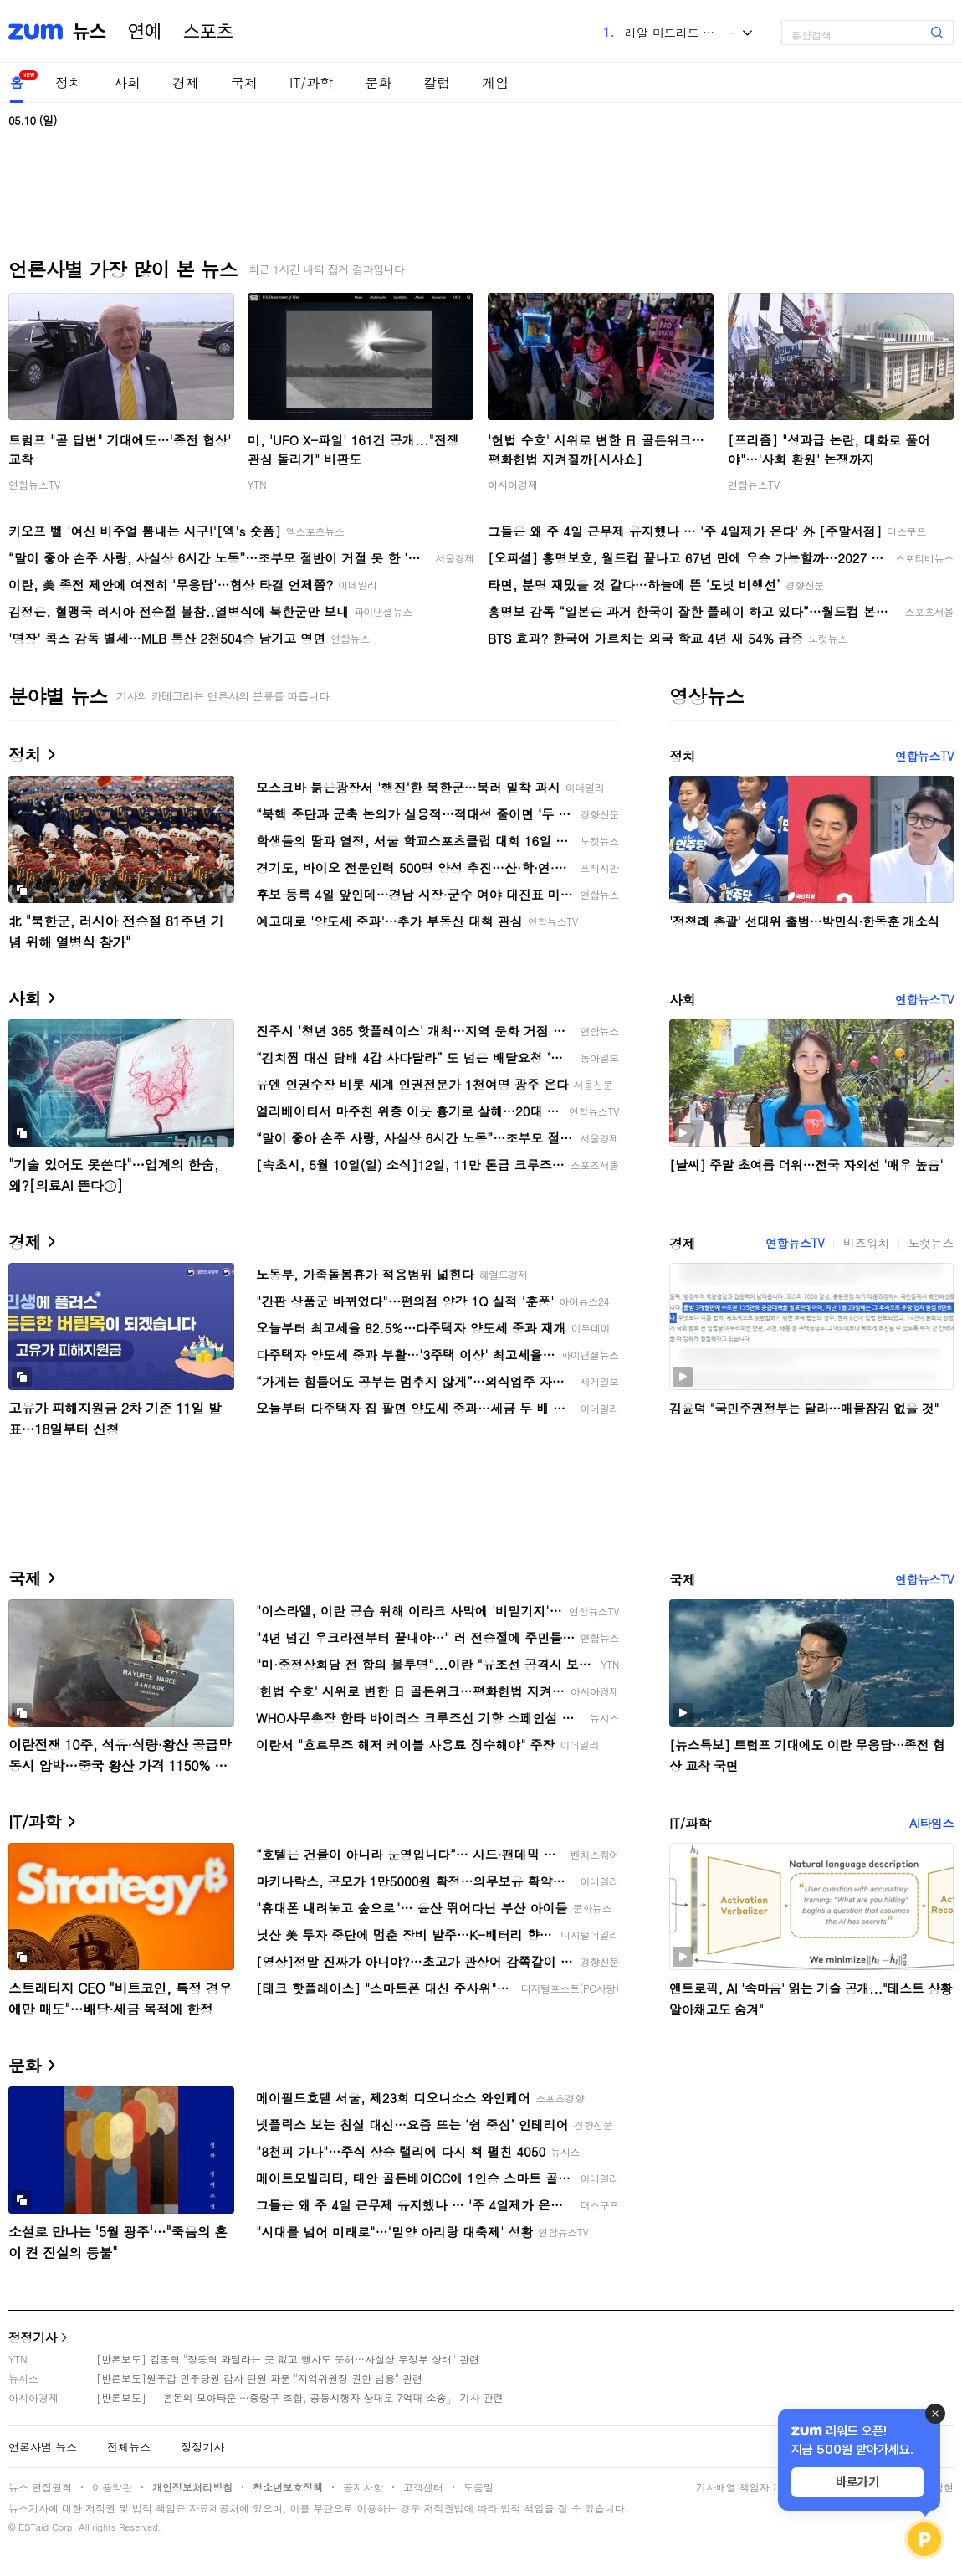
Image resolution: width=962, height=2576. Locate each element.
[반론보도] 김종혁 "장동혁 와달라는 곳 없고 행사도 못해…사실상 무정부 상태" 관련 (287, 2359)
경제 (185, 82)
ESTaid (33, 2527)
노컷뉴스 (931, 1242)
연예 (144, 32)
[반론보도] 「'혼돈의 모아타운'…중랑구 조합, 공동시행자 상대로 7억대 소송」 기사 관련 (300, 2397)
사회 (127, 82)
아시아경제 (513, 484)
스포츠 (208, 32)
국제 (244, 82)
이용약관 (112, 2487)
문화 (378, 82)
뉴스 (89, 32)
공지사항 (363, 2487)
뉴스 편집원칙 (40, 2487)
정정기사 (32, 2337)
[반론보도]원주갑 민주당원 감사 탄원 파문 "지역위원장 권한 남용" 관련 (259, 2378)
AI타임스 (931, 1822)
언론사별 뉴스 (42, 2447)
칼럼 (436, 82)
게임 (495, 82)
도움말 (478, 2487)
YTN (257, 484)
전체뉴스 (129, 2447)
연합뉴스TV (34, 484)
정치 (68, 82)
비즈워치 (865, 1242)
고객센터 (423, 2487)
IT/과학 (311, 82)
